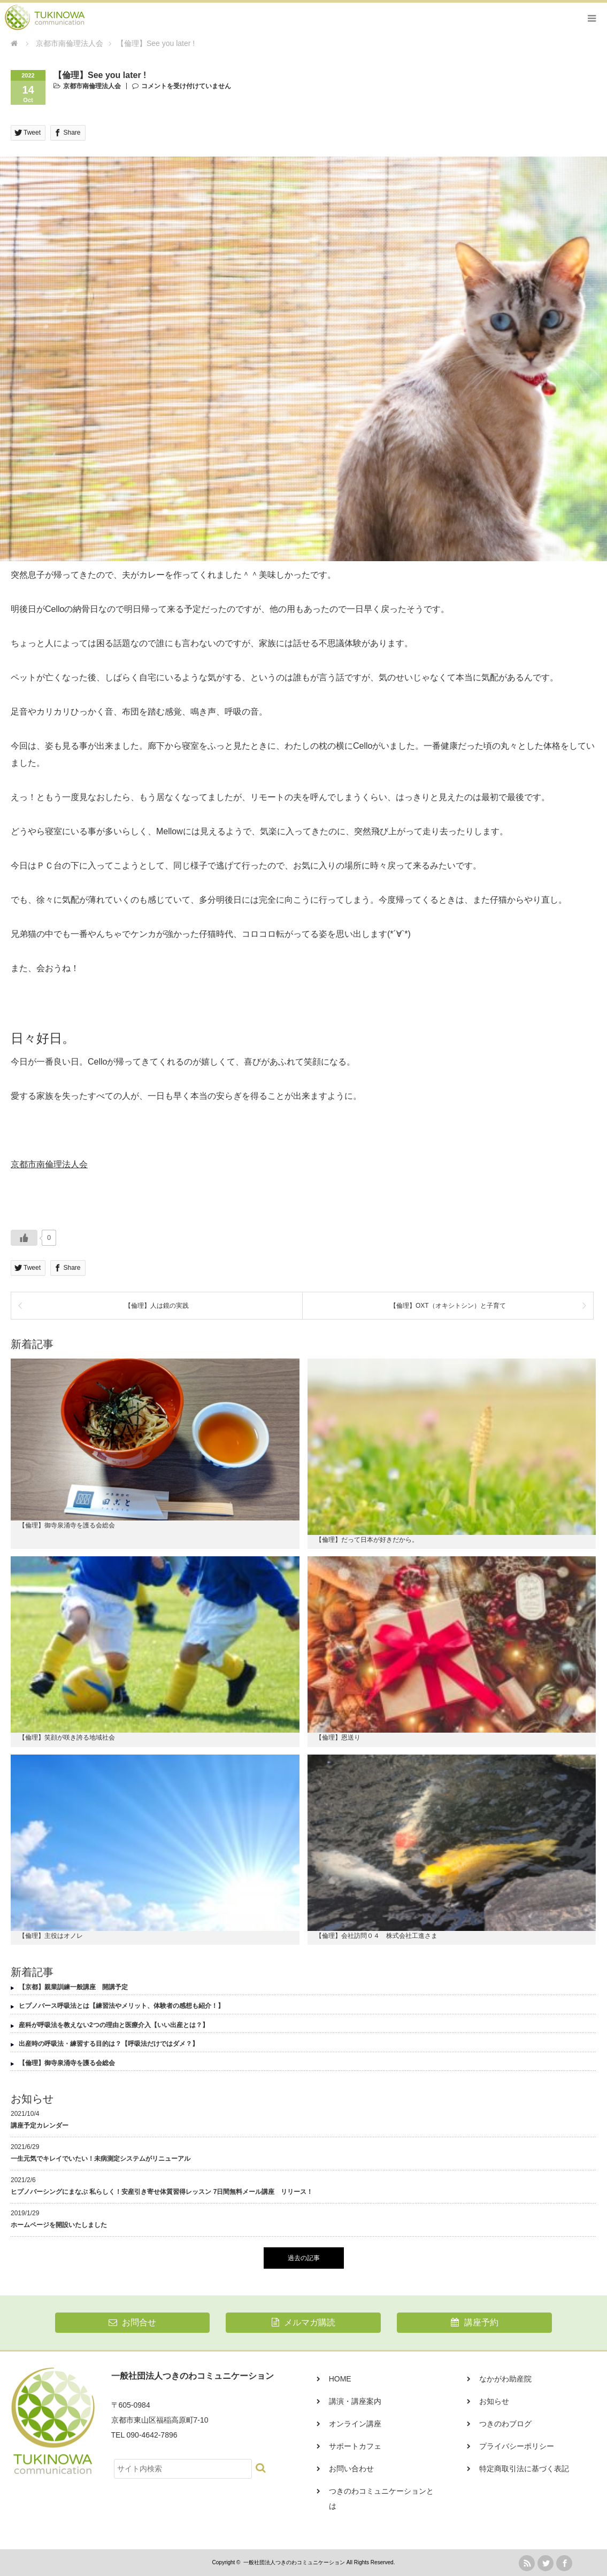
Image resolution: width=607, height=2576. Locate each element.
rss (527, 2563)
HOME (340, 2379)
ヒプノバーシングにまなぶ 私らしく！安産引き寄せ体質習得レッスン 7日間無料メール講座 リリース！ (162, 2191)
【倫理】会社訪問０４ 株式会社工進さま (376, 1935)
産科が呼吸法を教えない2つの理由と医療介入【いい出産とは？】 (114, 2025)
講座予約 (474, 2322)
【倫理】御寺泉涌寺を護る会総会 (67, 1525)
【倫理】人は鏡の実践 (157, 1305)
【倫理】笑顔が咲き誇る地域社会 (67, 1737)
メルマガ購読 (303, 2322)
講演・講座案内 (355, 2401)
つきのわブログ (505, 2423)
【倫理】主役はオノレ (51, 1935)
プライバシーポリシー (516, 2446)
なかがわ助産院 (505, 2379)
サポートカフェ (355, 2446)
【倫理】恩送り (338, 1737)
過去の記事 (304, 2258)
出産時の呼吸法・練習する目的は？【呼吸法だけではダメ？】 (108, 2043)
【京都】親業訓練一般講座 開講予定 (73, 1987)
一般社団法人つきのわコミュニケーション (294, 2562)
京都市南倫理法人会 (92, 86)
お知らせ (494, 2401)
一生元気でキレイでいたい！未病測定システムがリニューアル (100, 2158)
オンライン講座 (355, 2423)
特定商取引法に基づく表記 (524, 2468)
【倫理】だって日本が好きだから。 (367, 1539)
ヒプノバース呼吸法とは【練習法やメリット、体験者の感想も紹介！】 (121, 2005)
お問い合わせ (351, 2468)
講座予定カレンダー (39, 2125)
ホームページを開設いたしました (59, 2225)
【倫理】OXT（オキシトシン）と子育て (448, 1305)
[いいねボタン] (24, 1238)
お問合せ (132, 2322)
